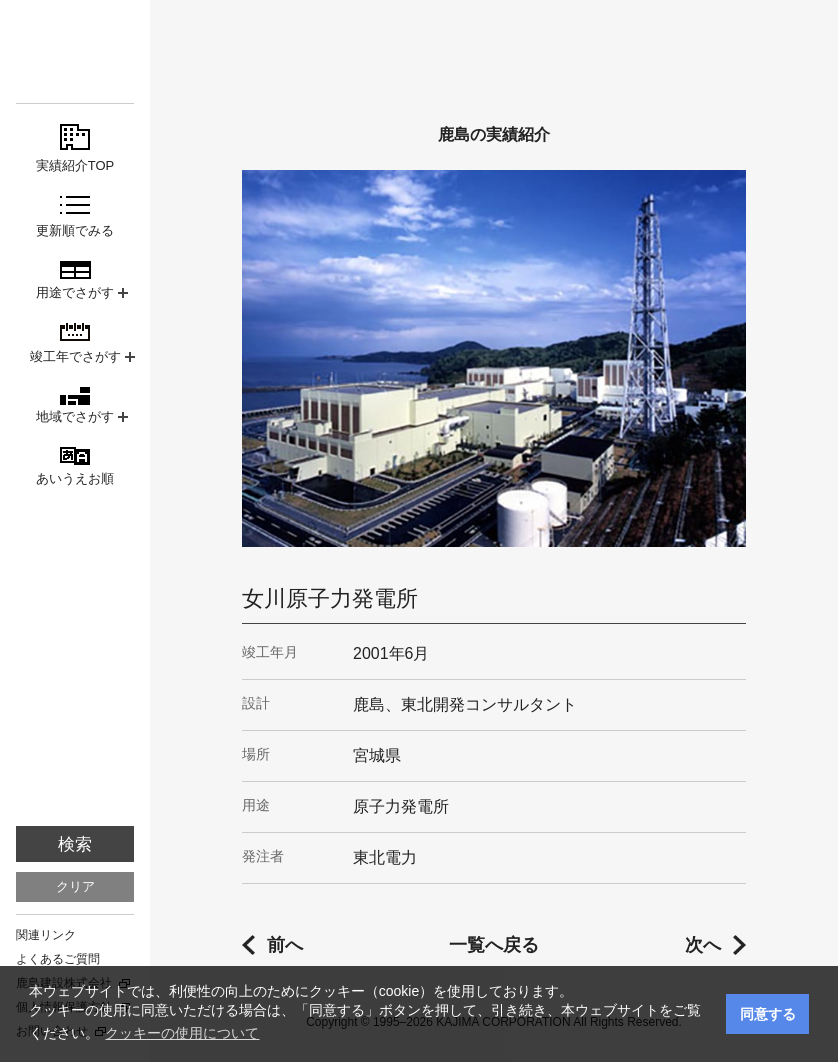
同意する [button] (768, 1014)
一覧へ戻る (494, 945)
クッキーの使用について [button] (182, 1033)
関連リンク (46, 935)
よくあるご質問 (58, 959)
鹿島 (75, 51)
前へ (285, 945)
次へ (703, 945)
